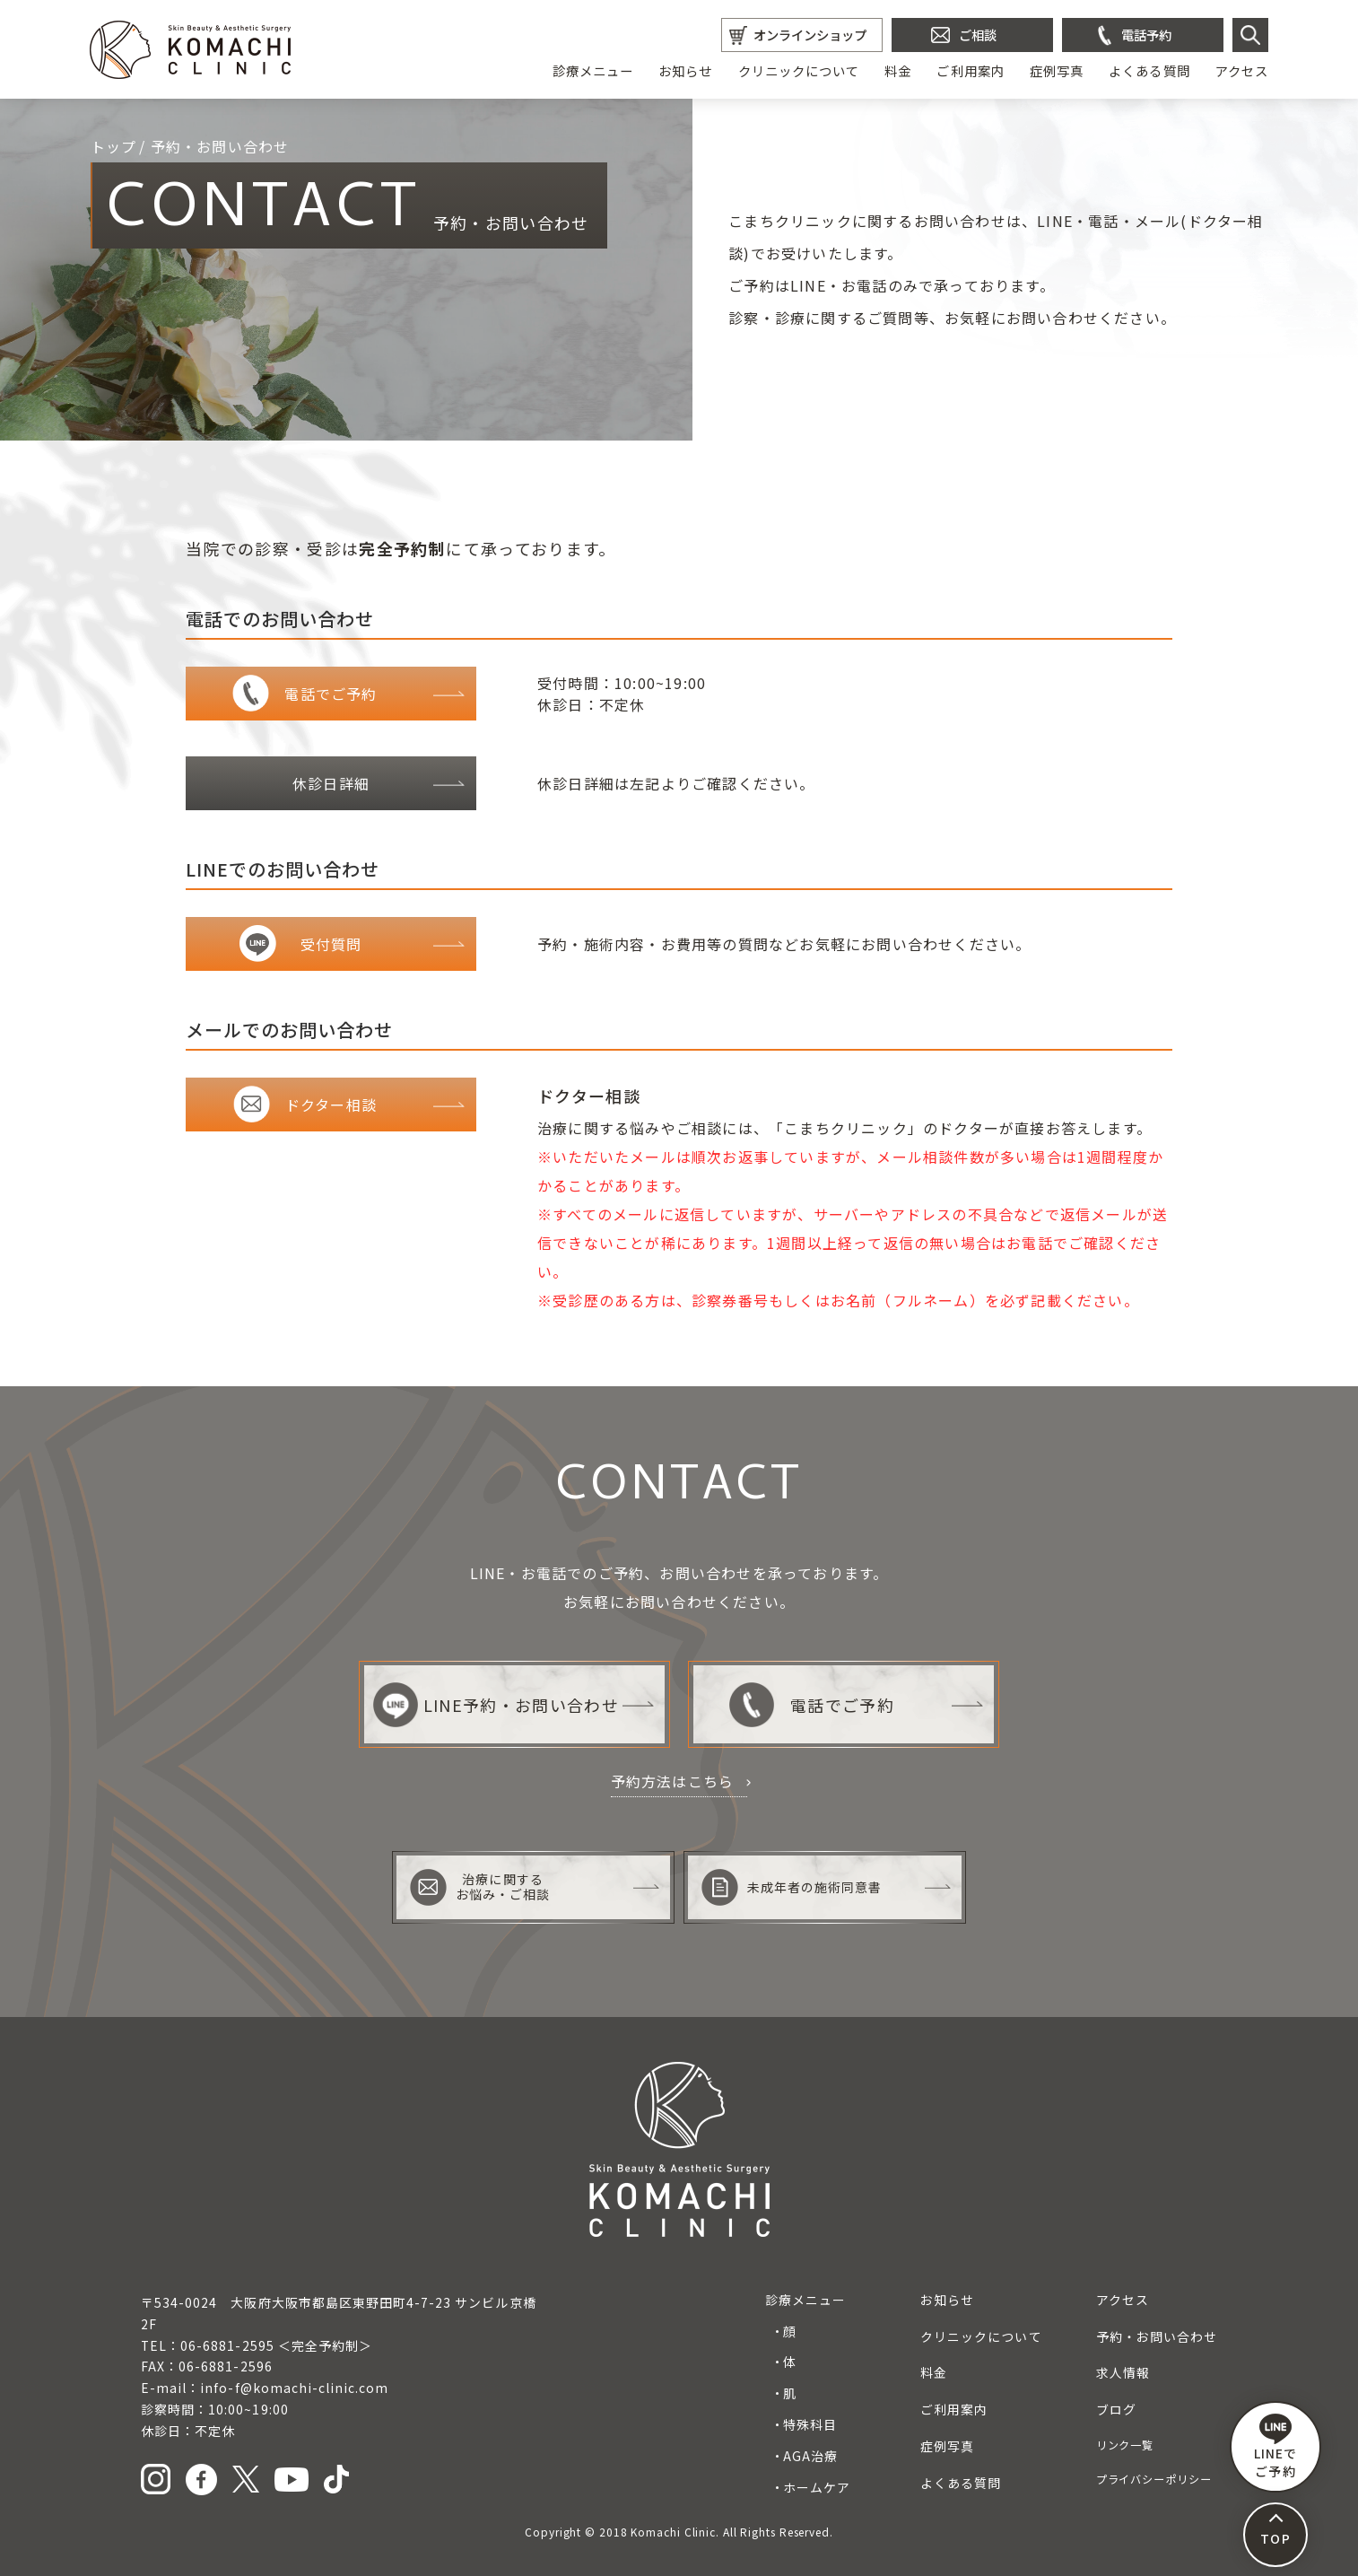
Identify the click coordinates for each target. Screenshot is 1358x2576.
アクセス (1241, 70)
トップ (114, 146)
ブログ (1116, 2409)
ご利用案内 (970, 70)
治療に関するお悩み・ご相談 (480, 1887)
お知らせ (685, 70)
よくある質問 (1149, 70)
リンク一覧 (1125, 2445)
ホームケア (816, 2487)
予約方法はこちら (673, 1781)
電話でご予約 (811, 1705)
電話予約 (1146, 34)
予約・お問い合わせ (1156, 2336)
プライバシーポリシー (1154, 2479)
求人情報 (1123, 2372)
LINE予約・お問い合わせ (496, 1705)
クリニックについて (799, 70)
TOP (1275, 2538)
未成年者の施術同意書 (792, 1887)
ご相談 (978, 34)
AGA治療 (810, 2456)
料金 (897, 70)
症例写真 (1057, 70)
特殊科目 (810, 2424)
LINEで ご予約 (1275, 2447)
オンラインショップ (809, 34)
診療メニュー (593, 70)
